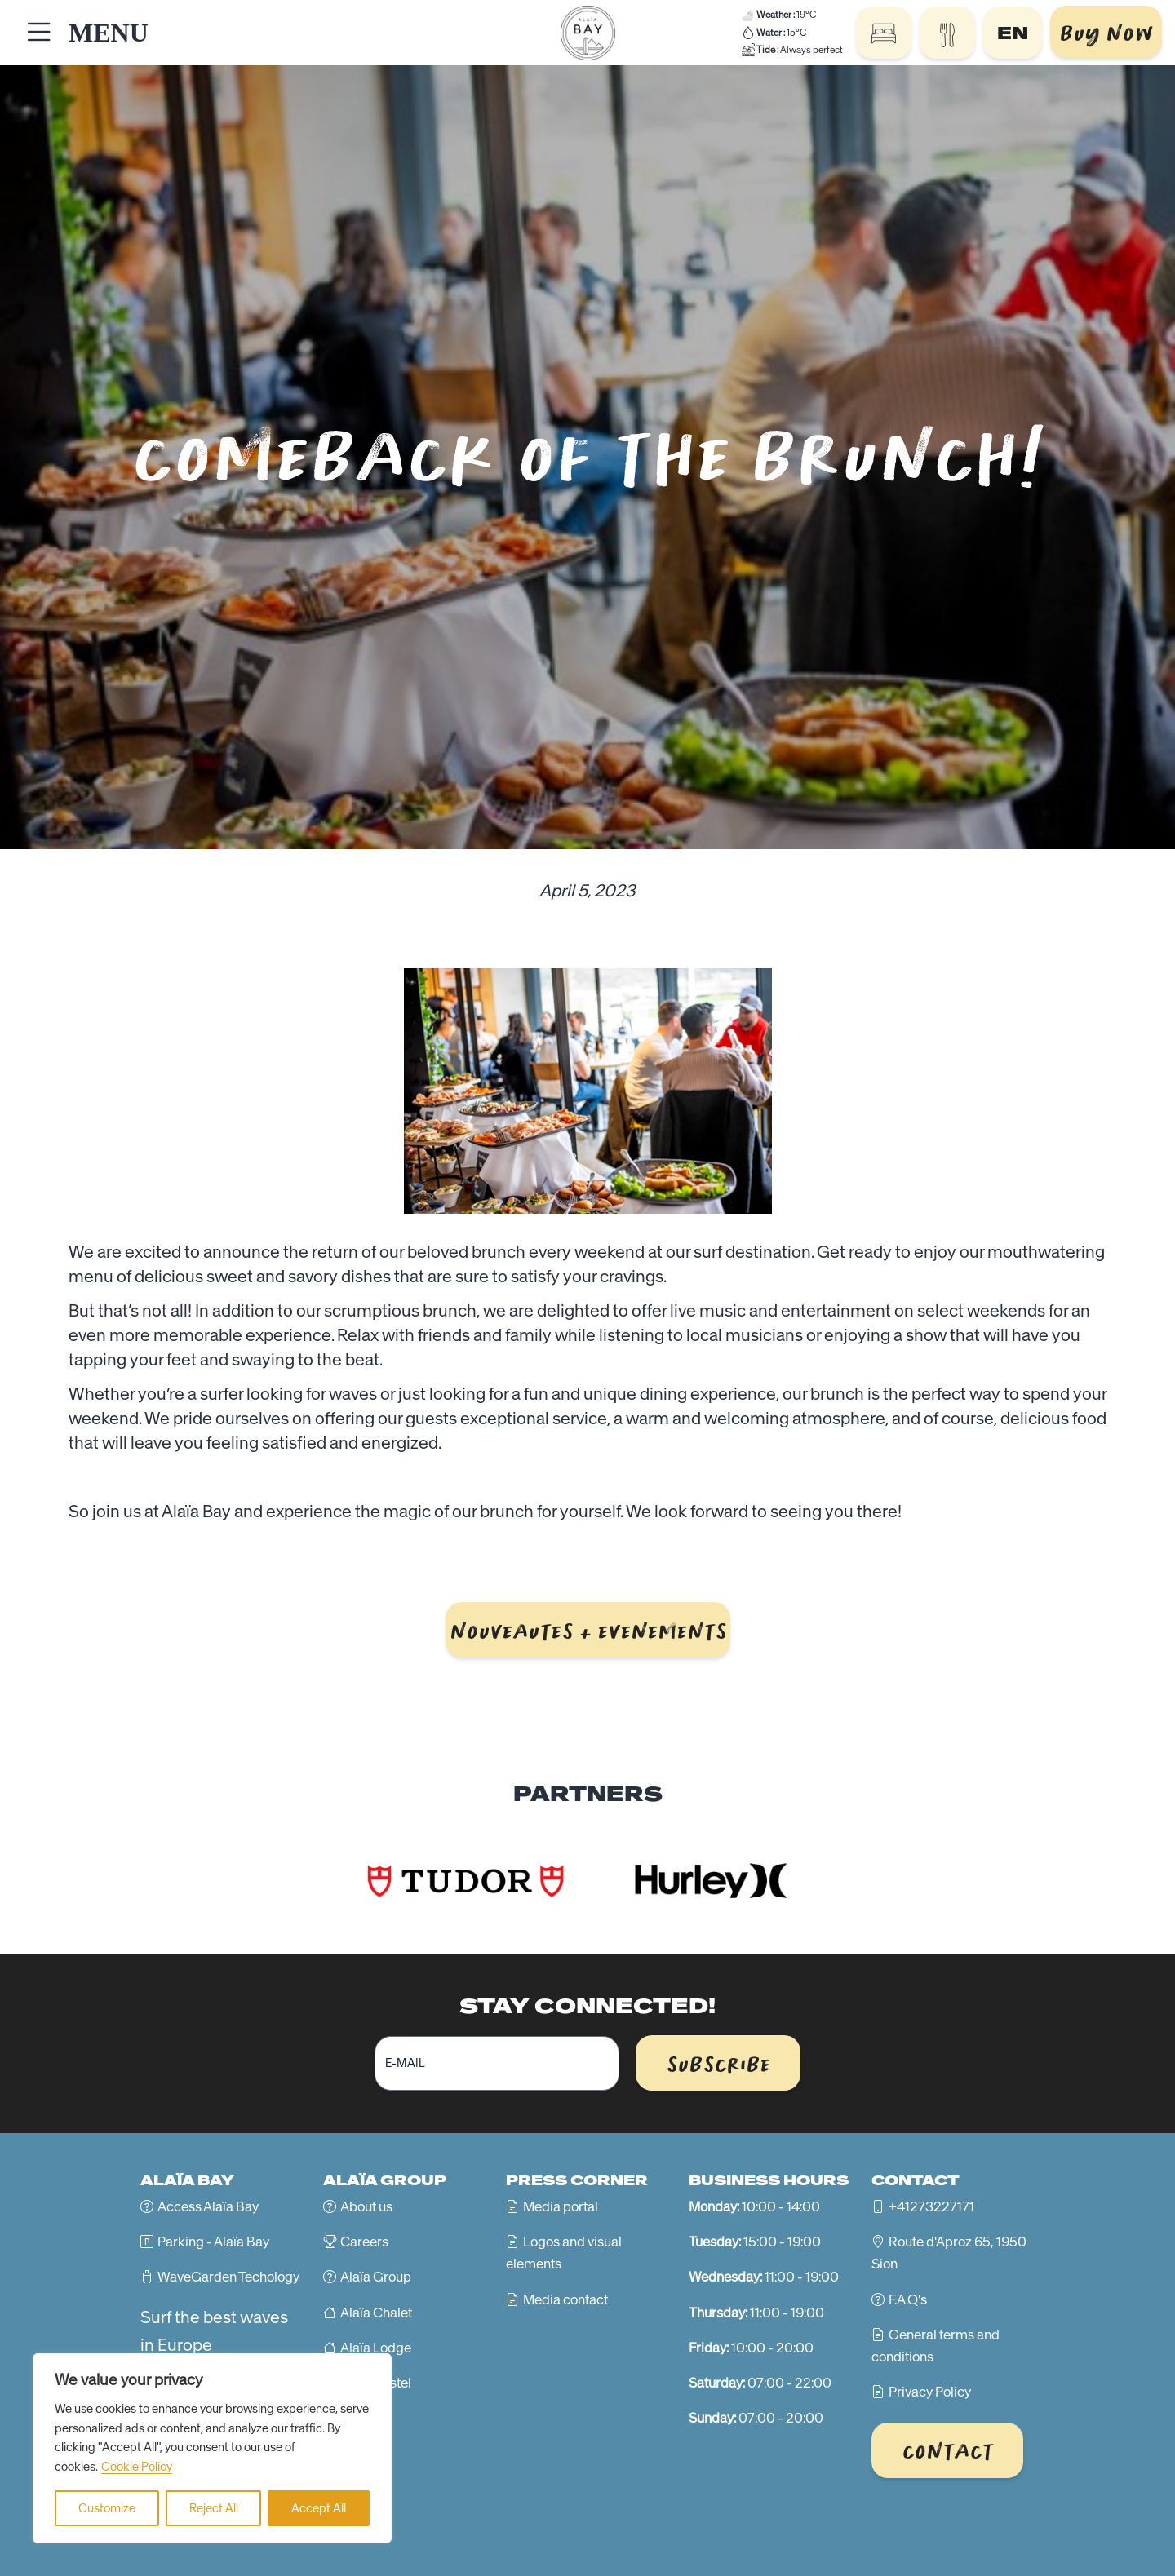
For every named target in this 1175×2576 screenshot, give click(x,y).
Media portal (560, 2206)
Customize (106, 2508)
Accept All (318, 2508)
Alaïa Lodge (375, 2347)
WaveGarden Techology (228, 2276)
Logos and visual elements (564, 2252)
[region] (212, 2448)
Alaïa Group (375, 2276)
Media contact (565, 2299)
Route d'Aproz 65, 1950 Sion (948, 2252)
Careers (364, 2241)
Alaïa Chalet (376, 2312)
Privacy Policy (930, 2391)
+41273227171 (931, 2206)
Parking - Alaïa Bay (213, 2241)
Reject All (213, 2508)
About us (366, 2206)
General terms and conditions (935, 2345)
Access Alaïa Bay (208, 2206)
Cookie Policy (136, 2466)
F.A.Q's (908, 2299)
